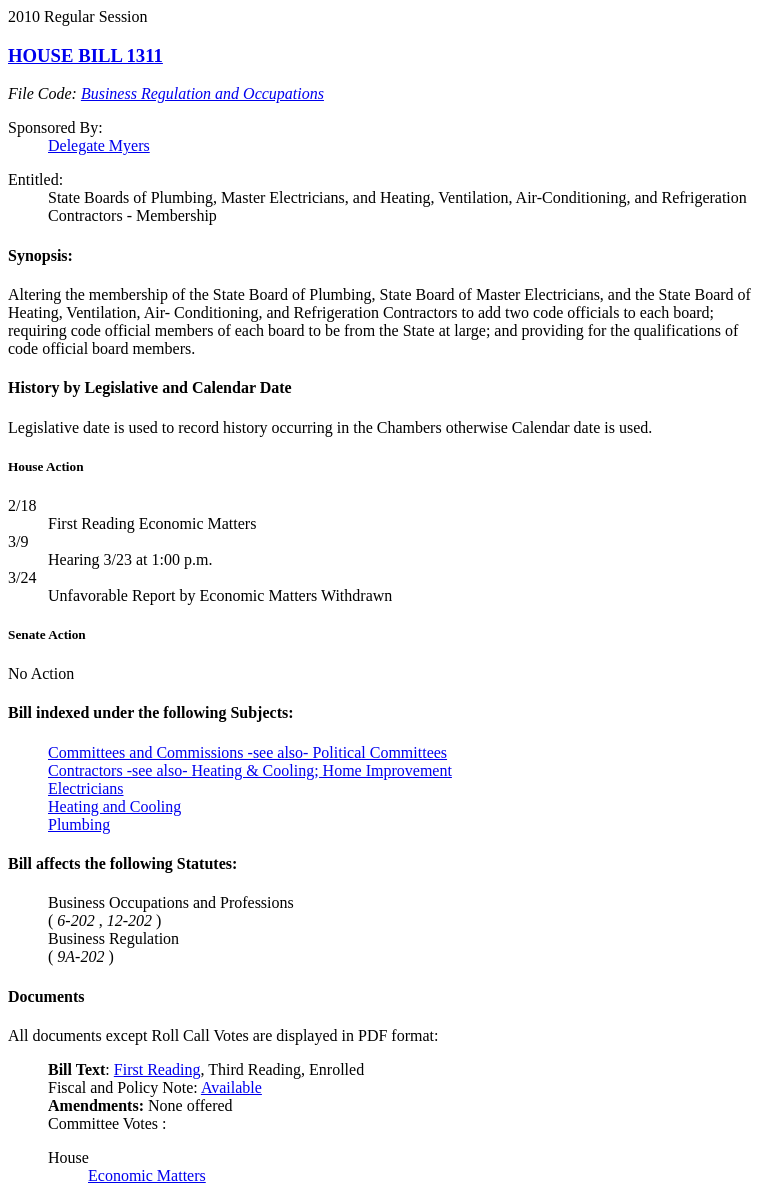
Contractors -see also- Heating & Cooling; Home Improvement (250, 770)
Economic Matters (147, 1175)
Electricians (86, 788)
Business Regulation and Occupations (202, 93)
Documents (46, 996)
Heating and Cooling (114, 806)
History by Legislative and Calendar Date (150, 387)
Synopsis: (40, 255)
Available (231, 1087)
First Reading (157, 1069)
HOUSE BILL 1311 (85, 55)
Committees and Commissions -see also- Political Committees (247, 752)
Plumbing (79, 824)
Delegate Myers (99, 145)
